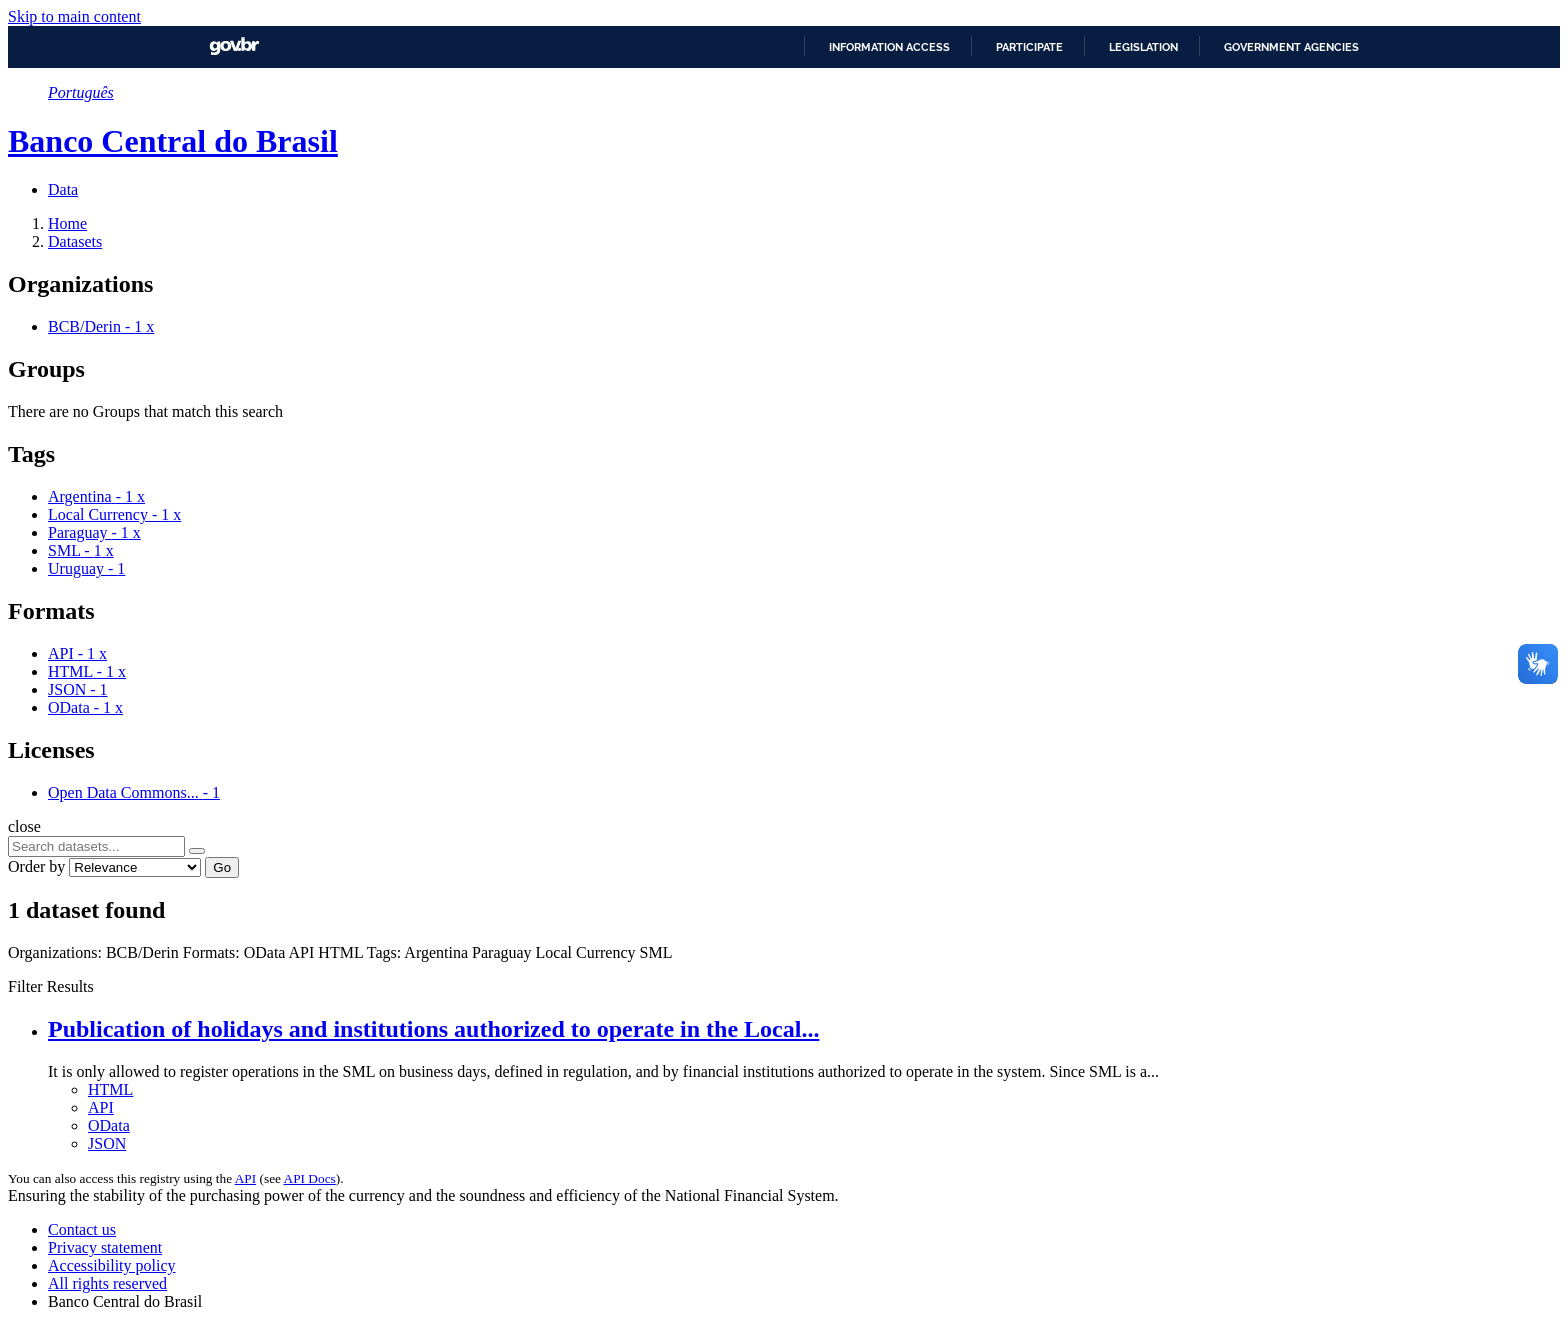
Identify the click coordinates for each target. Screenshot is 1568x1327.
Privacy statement (105, 1247)
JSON (107, 1143)
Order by (36, 866)
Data (63, 189)
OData (109, 1125)
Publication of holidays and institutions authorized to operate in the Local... (433, 1029)
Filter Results (51, 986)
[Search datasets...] (96, 846)
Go (222, 867)
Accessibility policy (112, 1265)
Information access (889, 47)
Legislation (1143, 47)
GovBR (234, 46)
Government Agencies (1291, 47)
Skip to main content (74, 16)
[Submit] (197, 851)
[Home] (67, 223)
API (101, 1107)
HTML (110, 1089)
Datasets (75, 241)
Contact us (82, 1229)
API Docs (310, 1178)
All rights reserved (107, 1283)
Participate (1029, 47)
